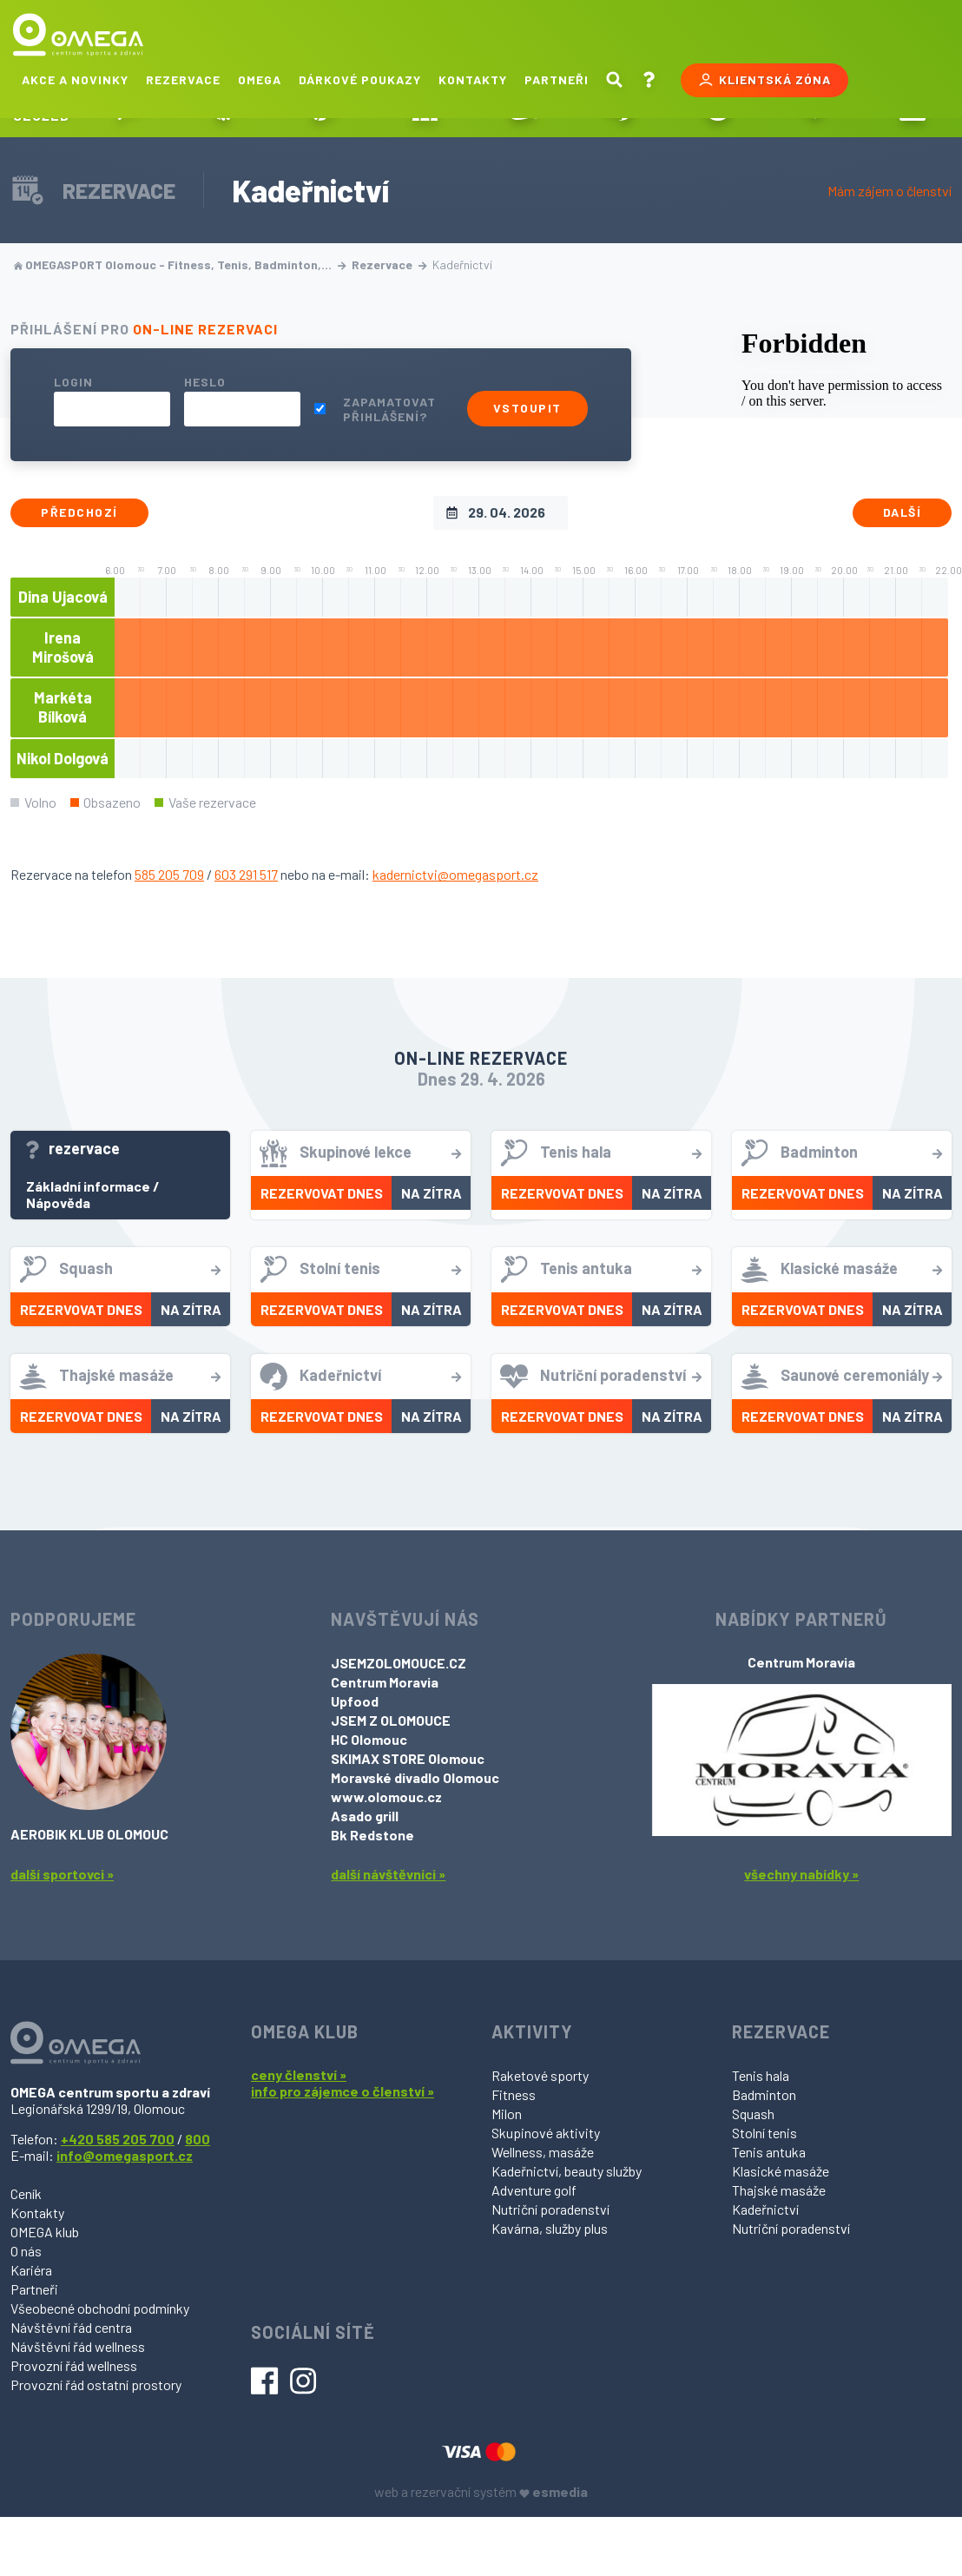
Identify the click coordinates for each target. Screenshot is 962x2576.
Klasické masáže (780, 2171)
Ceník (26, 2193)
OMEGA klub (44, 2231)
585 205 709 (169, 874)
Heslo (205, 381)
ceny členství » (298, 2074)
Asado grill (365, 1815)
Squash (753, 2113)
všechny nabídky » (801, 1874)
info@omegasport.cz (124, 2155)
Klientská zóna (764, 80)
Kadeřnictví (765, 2209)
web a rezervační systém (481, 2491)
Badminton (764, 2094)
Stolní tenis (764, 2132)
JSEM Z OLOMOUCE (391, 1720)
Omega (259, 79)
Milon (506, 2113)
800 (197, 2138)
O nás (26, 2250)
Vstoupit (527, 407)
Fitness (513, 2094)
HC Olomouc (369, 1739)
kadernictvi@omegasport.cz (455, 874)
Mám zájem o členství (889, 190)
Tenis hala (760, 2075)
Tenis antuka (769, 2151)
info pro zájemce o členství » (342, 2091)
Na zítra (431, 1193)
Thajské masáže (779, 2190)
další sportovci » (62, 1874)
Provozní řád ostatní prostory (95, 2384)
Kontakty (472, 79)
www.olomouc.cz (386, 1796)
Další (902, 512)
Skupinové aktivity (545, 2132)
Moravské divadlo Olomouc (415, 1777)
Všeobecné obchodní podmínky (99, 2308)
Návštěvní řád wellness (77, 2346)
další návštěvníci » (388, 1874)
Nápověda (58, 1202)
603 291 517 (246, 874)
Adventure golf (534, 2190)
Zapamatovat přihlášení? (389, 409)
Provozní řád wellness (73, 2365)
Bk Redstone (372, 1834)
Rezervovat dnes (321, 1193)
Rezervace (183, 79)
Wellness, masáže (542, 2151)
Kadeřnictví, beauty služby (566, 2171)
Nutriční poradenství (550, 2209)
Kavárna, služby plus (549, 2228)
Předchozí (79, 512)
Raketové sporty (540, 2075)
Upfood (355, 1701)
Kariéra (31, 2270)
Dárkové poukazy (360, 79)
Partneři (556, 79)
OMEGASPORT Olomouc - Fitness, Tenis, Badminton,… (180, 264)
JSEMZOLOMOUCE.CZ (398, 1663)
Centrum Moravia (384, 1682)
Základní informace (88, 1186)
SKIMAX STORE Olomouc (407, 1758)
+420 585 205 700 (118, 2138)
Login (73, 381)
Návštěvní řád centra (71, 2327)
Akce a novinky (75, 79)
